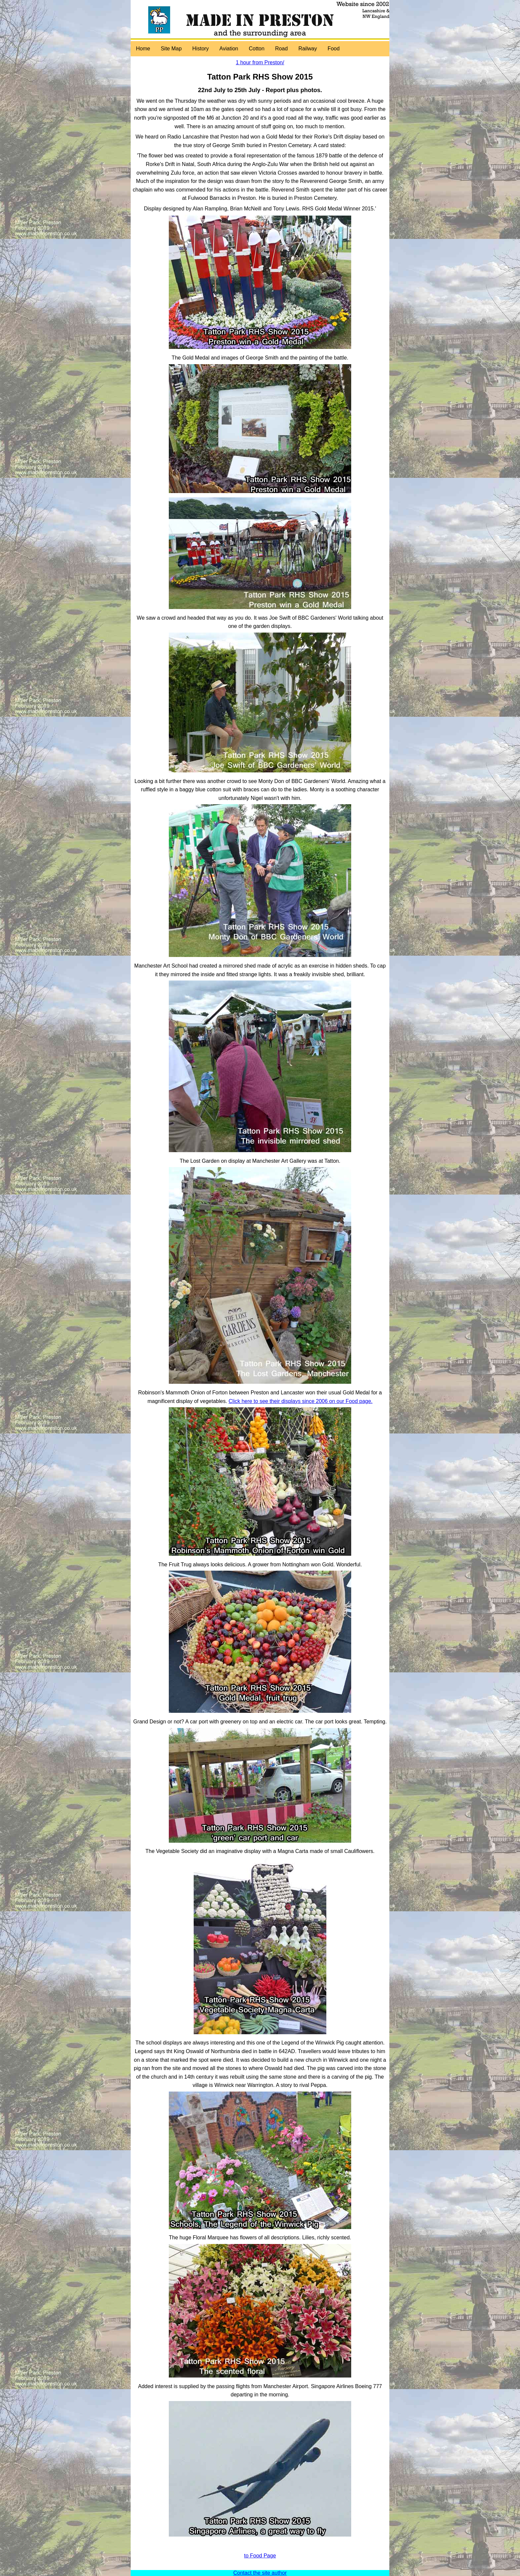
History (200, 48)
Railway (307, 48)
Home (143, 48)
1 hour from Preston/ (260, 62)
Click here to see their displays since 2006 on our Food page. (300, 1401)
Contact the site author (260, 2573)
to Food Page (260, 2555)
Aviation (229, 48)
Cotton (256, 48)
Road (281, 48)
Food (334, 48)
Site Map (171, 48)
